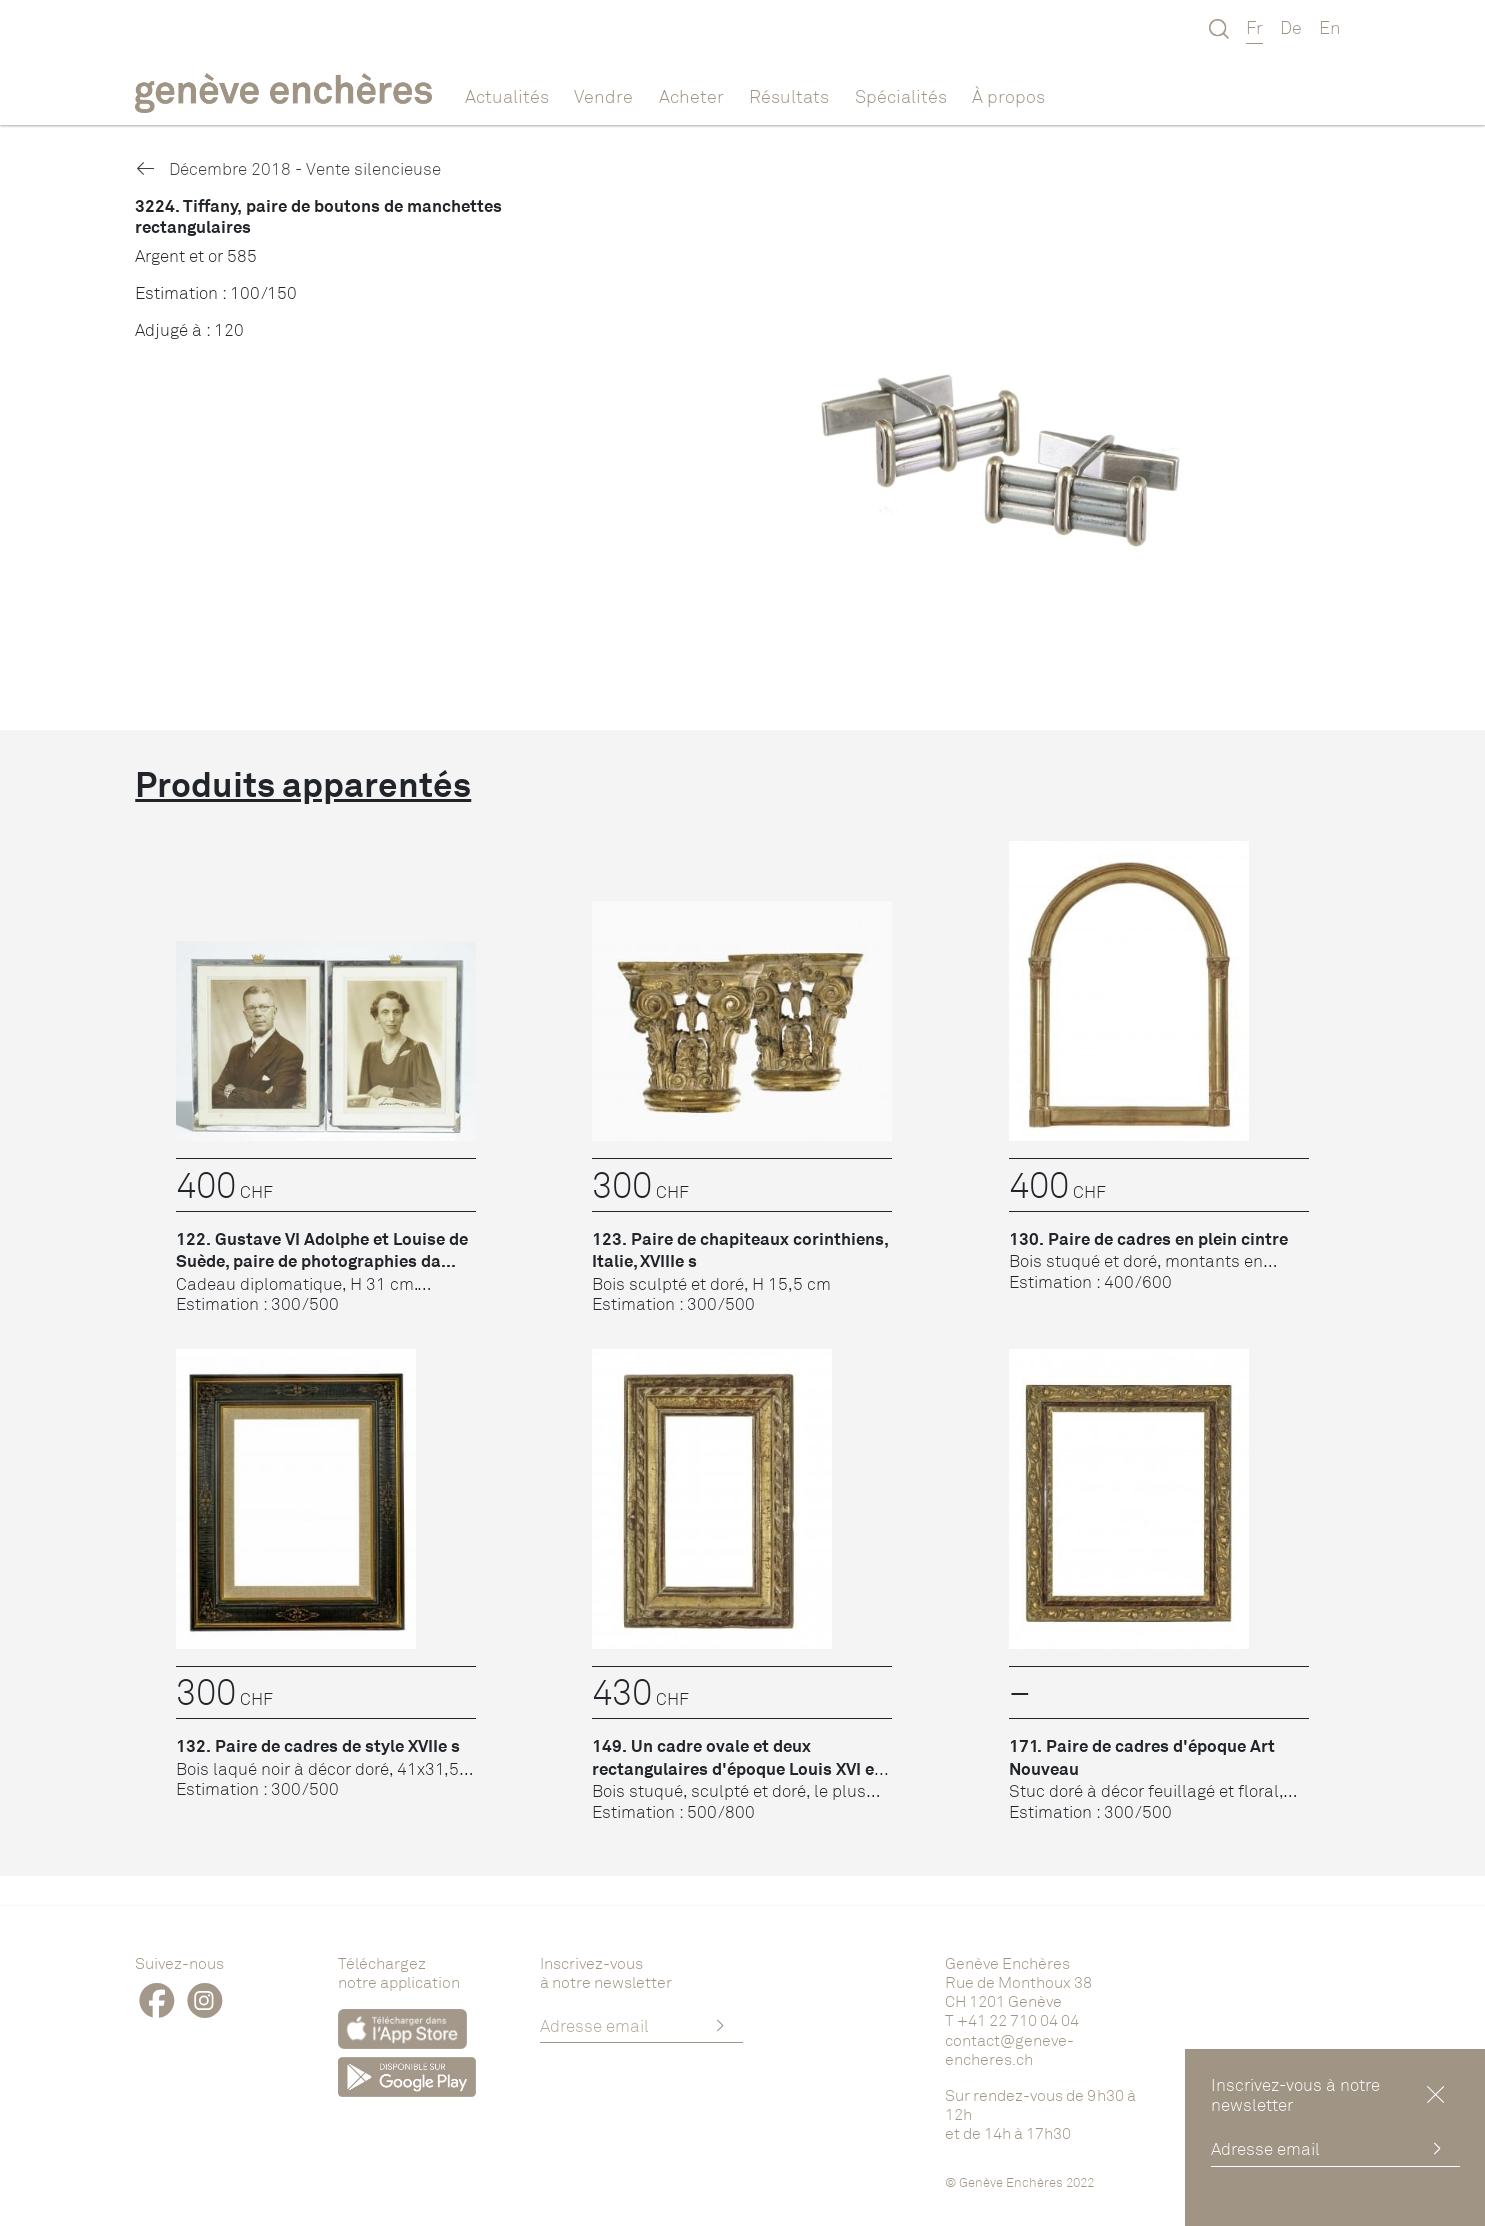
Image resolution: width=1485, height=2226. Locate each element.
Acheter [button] (691, 96)
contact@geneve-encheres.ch (1009, 2049)
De (1291, 27)
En (1330, 27)
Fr (1254, 27)
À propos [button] (1008, 96)
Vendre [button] (603, 96)
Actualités (507, 96)
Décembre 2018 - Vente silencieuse (287, 168)
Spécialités (901, 96)
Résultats (789, 96)
